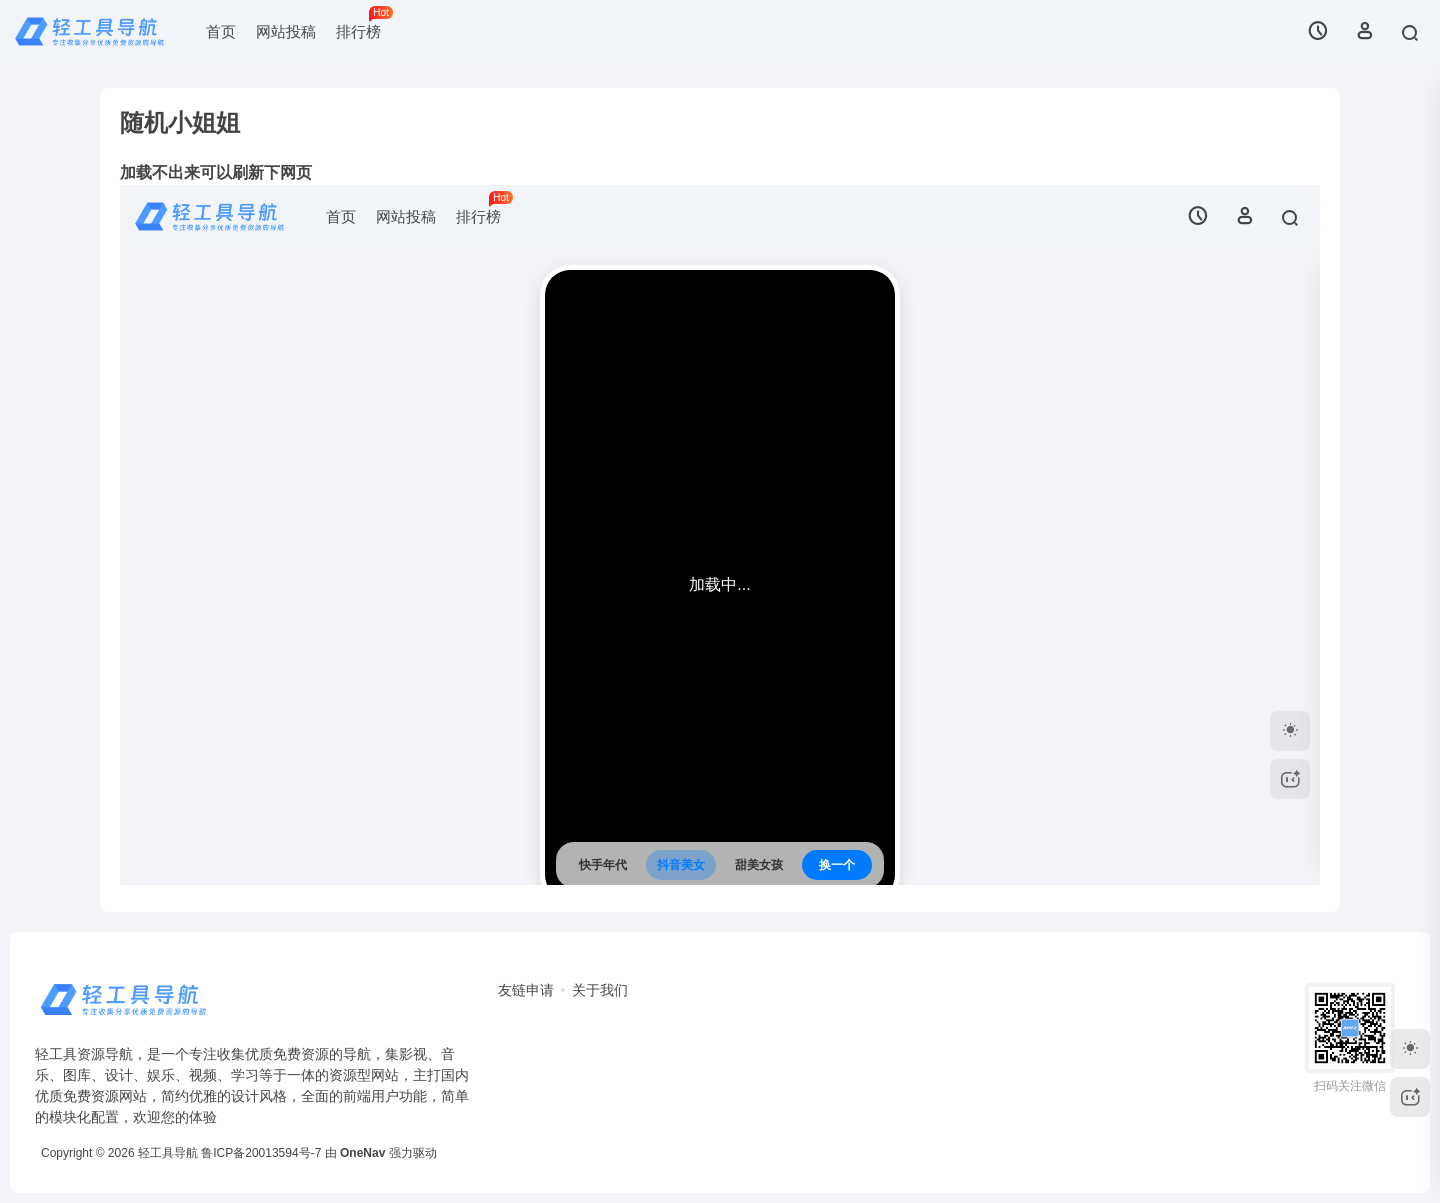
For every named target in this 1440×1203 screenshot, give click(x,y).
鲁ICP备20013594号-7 (261, 1153)
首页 (221, 31)
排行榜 (363, 23)
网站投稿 (286, 31)
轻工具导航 (168, 1153)
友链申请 (526, 990)
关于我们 (600, 990)
